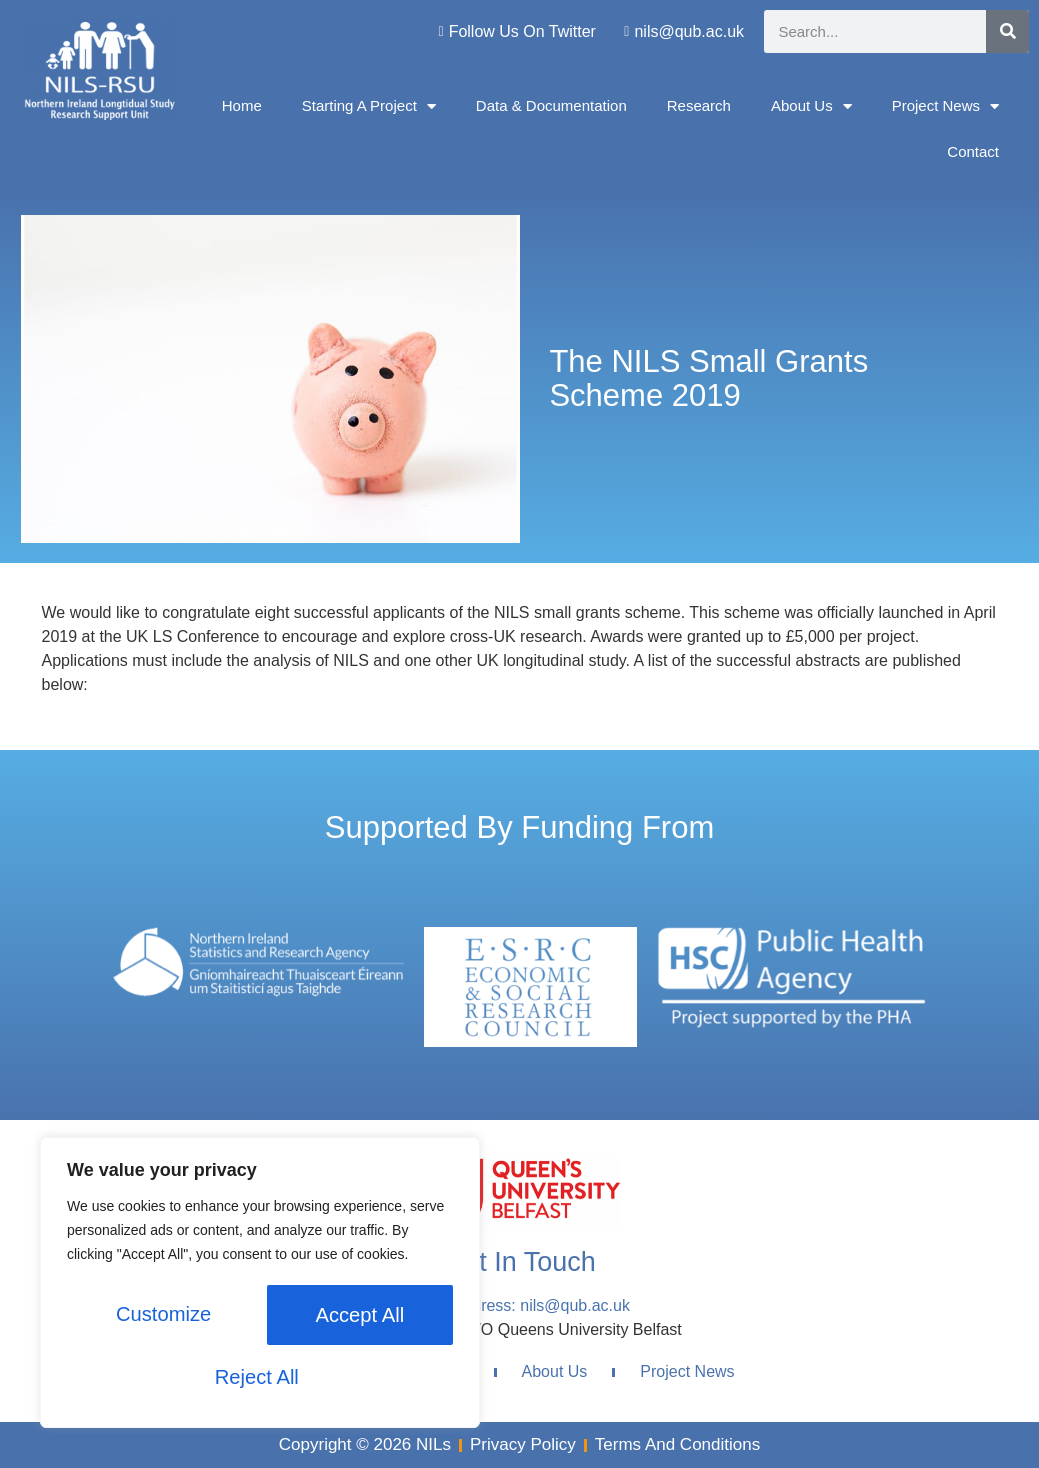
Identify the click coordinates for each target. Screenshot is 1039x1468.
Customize (162, 1317)
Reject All (355, 1317)
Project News (945, 106)
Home (242, 105)
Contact (973, 151)
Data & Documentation (551, 105)
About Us (811, 106)
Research (699, 105)
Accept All (260, 1377)
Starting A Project (369, 106)
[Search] (1007, 31)
